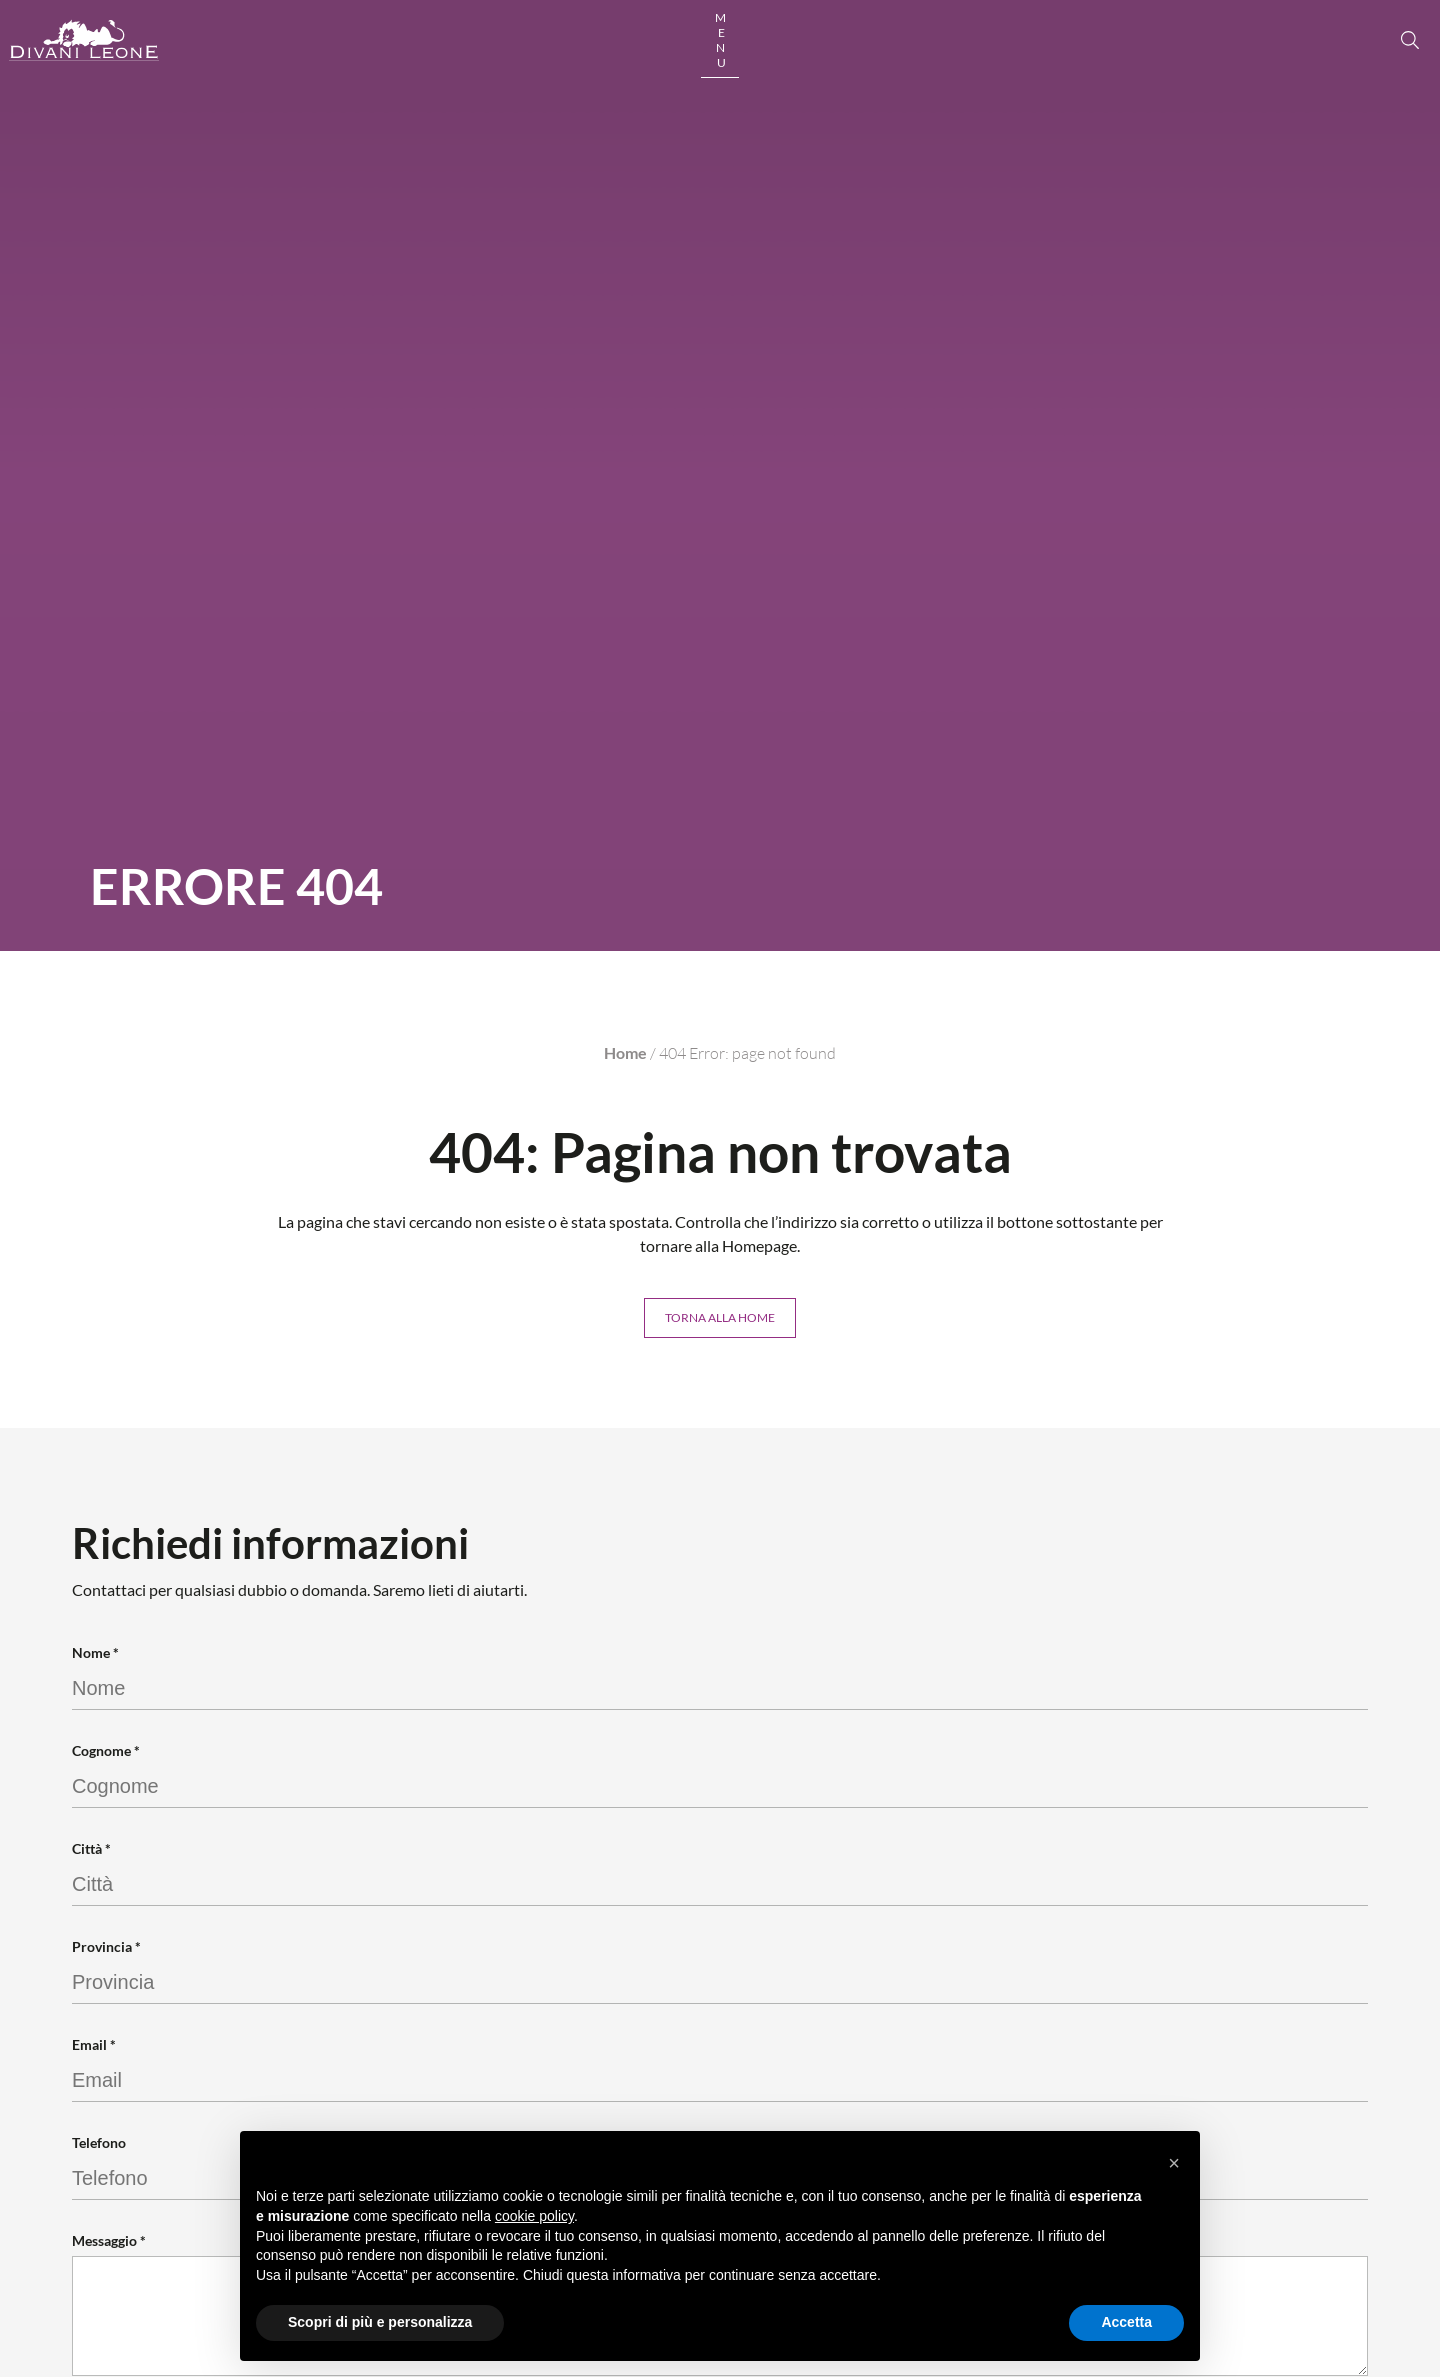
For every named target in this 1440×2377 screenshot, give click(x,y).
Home (625, 1052)
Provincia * (106, 1949)
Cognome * (106, 1753)
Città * (91, 1851)
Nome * (95, 1655)
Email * (94, 2047)
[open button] (1329, 58)
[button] (1174, 2163)
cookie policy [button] (534, 2216)
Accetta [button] (1126, 2322)
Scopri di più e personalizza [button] (380, 2322)
